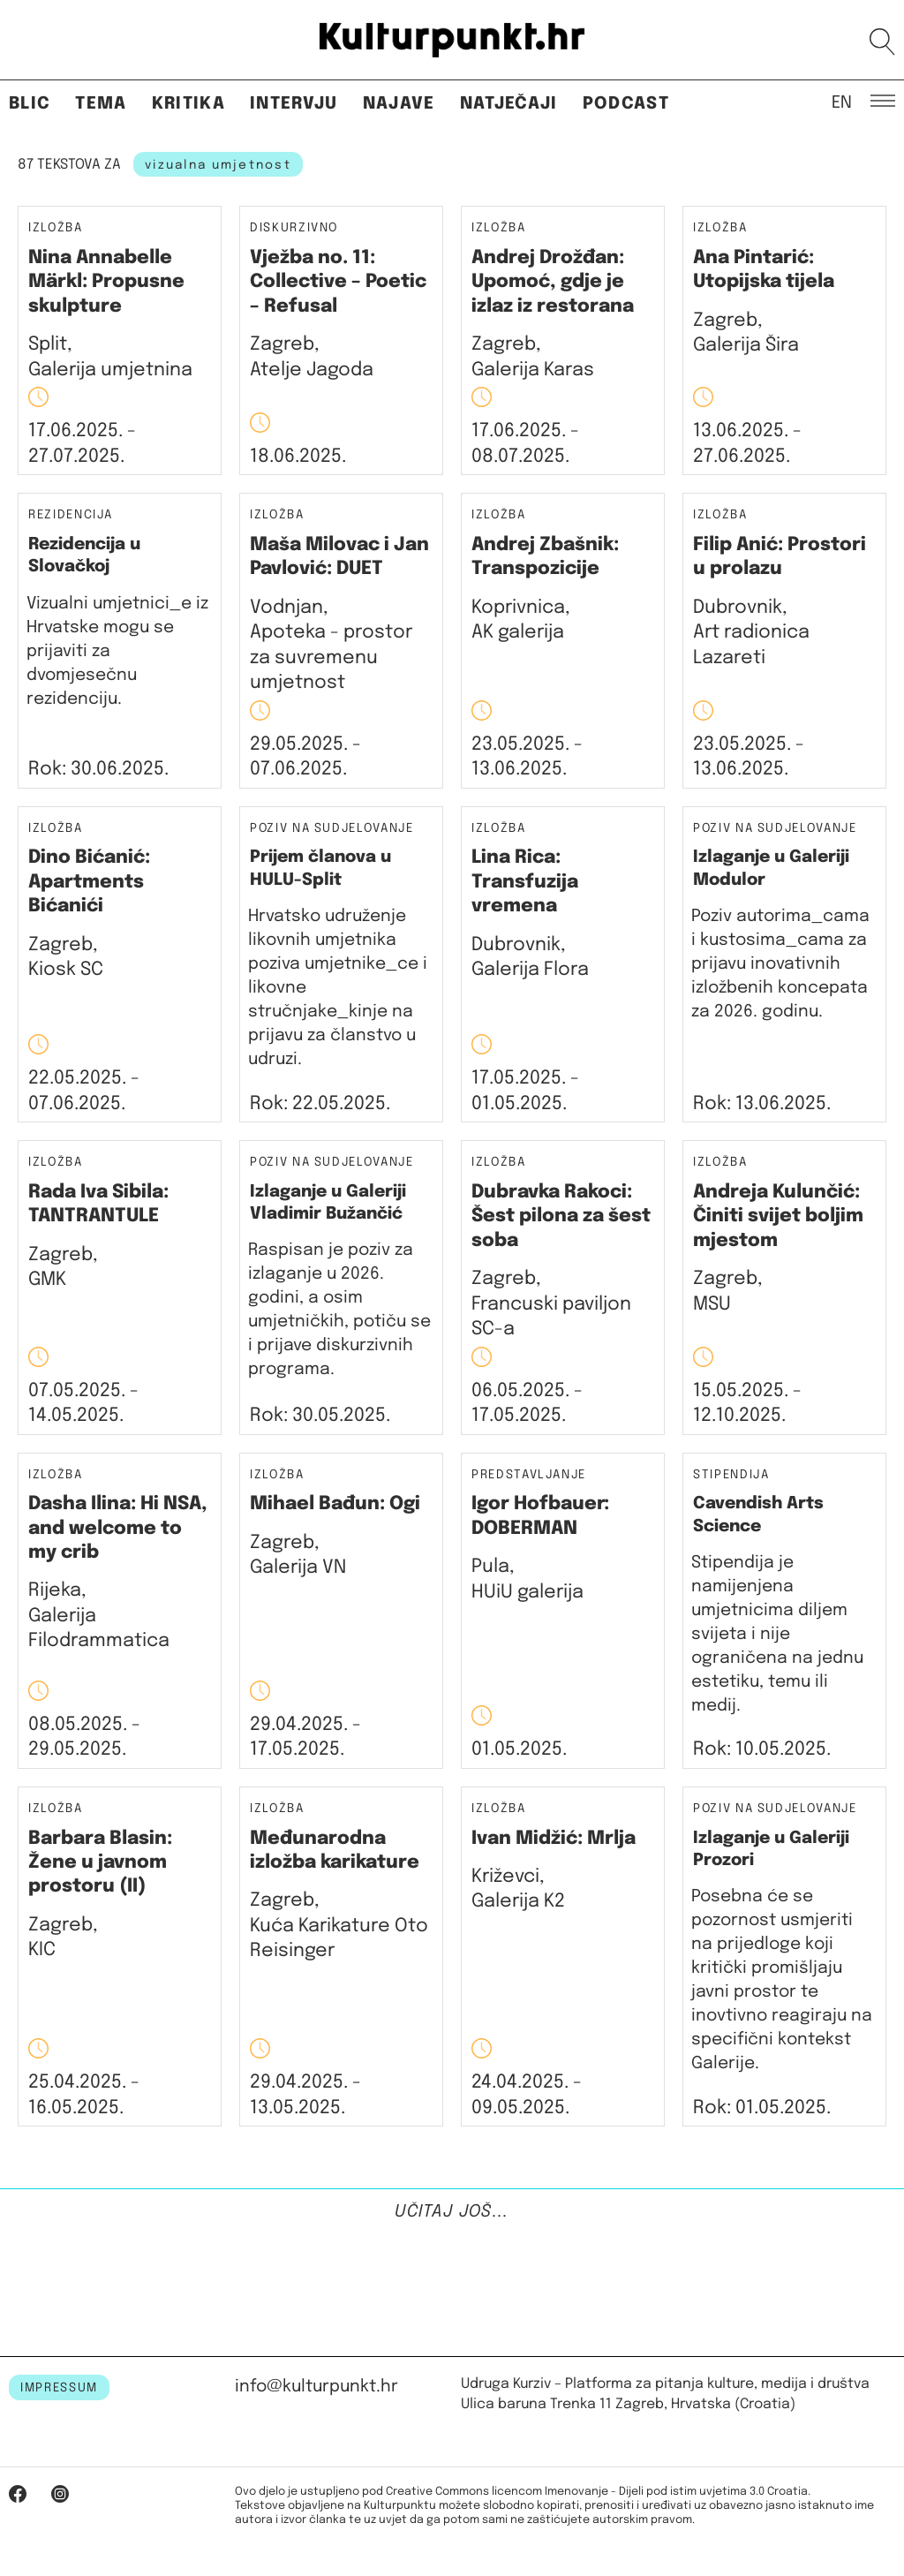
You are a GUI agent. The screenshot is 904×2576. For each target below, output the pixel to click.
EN (842, 101)
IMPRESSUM (59, 2388)
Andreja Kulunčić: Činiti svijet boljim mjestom (778, 1216)
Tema (100, 103)
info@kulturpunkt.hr (316, 2386)
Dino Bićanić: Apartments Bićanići (89, 882)
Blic (29, 103)
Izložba (55, 228)
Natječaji (509, 103)
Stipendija (731, 1475)
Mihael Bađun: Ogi (335, 1504)
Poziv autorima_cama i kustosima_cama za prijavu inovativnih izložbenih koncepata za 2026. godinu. (780, 964)
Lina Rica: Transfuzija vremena (524, 882)
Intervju (294, 103)
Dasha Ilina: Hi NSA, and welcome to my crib (117, 1528)
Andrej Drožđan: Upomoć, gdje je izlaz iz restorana (552, 282)
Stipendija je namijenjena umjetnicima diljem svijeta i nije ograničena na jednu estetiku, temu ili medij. (777, 1634)
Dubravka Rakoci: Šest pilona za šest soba (561, 1216)
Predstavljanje (528, 1475)
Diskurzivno (294, 228)
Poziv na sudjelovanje (332, 828)
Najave (399, 103)
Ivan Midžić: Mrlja (553, 1838)
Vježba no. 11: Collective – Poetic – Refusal (338, 282)
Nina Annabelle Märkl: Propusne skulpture (106, 282)
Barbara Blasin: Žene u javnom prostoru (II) (100, 1863)
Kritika (188, 103)
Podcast (626, 103)
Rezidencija (70, 515)
